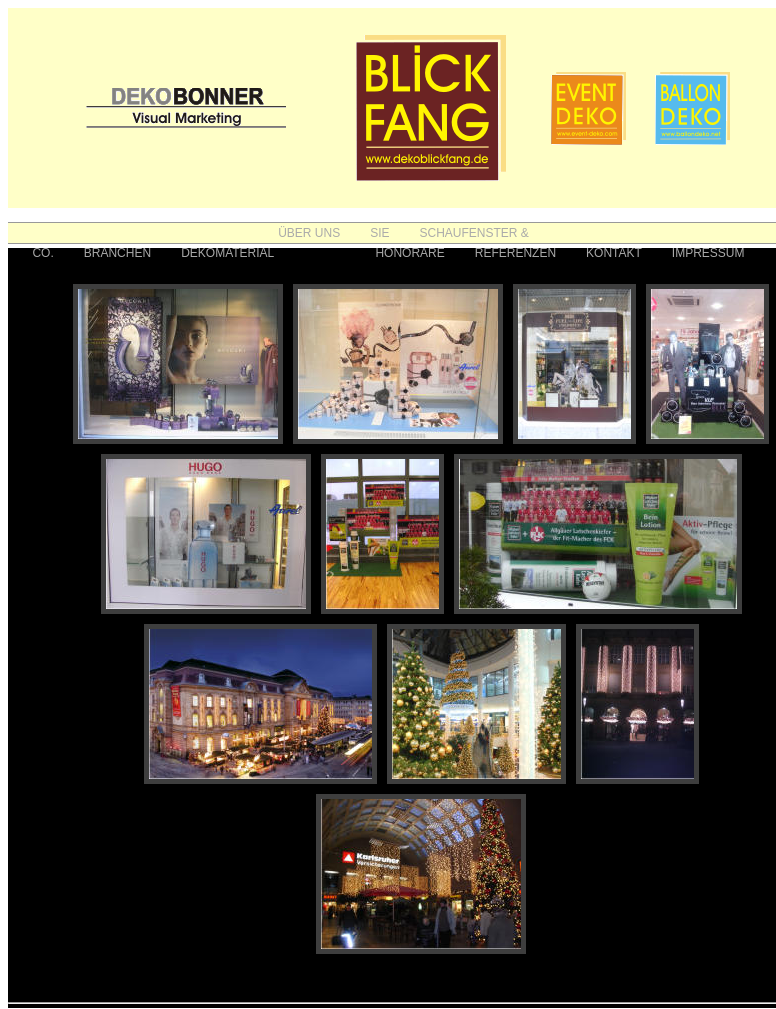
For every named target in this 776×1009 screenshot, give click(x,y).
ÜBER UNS (309, 233)
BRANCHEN (117, 253)
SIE (379, 233)
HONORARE (409, 253)
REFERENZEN (515, 253)
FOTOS (324, 253)
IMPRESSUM (708, 253)
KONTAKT (614, 253)
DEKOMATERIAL (227, 253)
